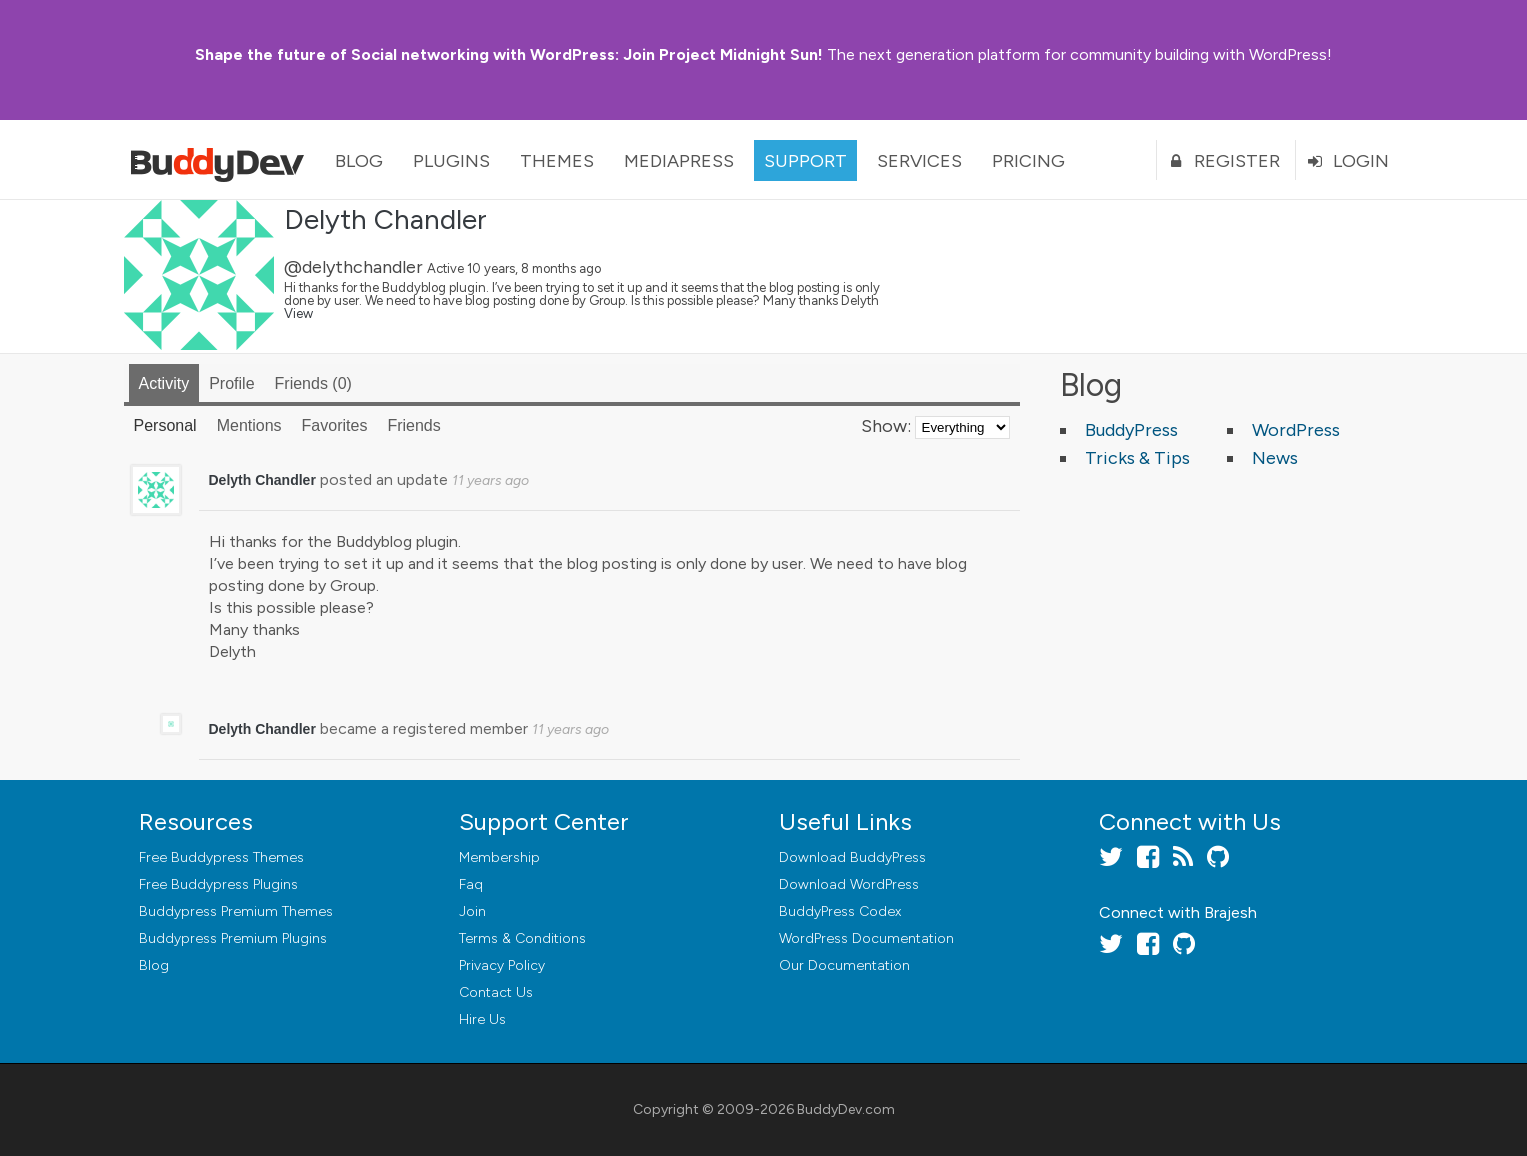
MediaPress (679, 161)
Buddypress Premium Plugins (233, 938)
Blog (359, 161)
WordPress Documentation (866, 938)
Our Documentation (844, 965)
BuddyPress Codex (840, 911)
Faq (471, 884)
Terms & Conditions (522, 938)
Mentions (249, 425)
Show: (886, 426)
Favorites (335, 425)
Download (852, 857)
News (1275, 458)
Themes (557, 161)
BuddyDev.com (846, 1109)
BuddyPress (1131, 430)
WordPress (1296, 430)
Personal (165, 425)
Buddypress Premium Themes (236, 911)
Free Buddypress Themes (221, 857)
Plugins (451, 161)
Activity (164, 383)
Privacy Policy (502, 965)
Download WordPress (849, 884)
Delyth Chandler (385, 219)
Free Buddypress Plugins (218, 884)
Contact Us (496, 992)
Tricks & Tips (1137, 458)
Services (919, 161)
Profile (231, 383)
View (298, 313)
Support (805, 161)
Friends (313, 383)
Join (472, 911)
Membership (499, 857)
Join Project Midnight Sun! (509, 54)
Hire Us (482, 1019)
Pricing (1028, 161)
